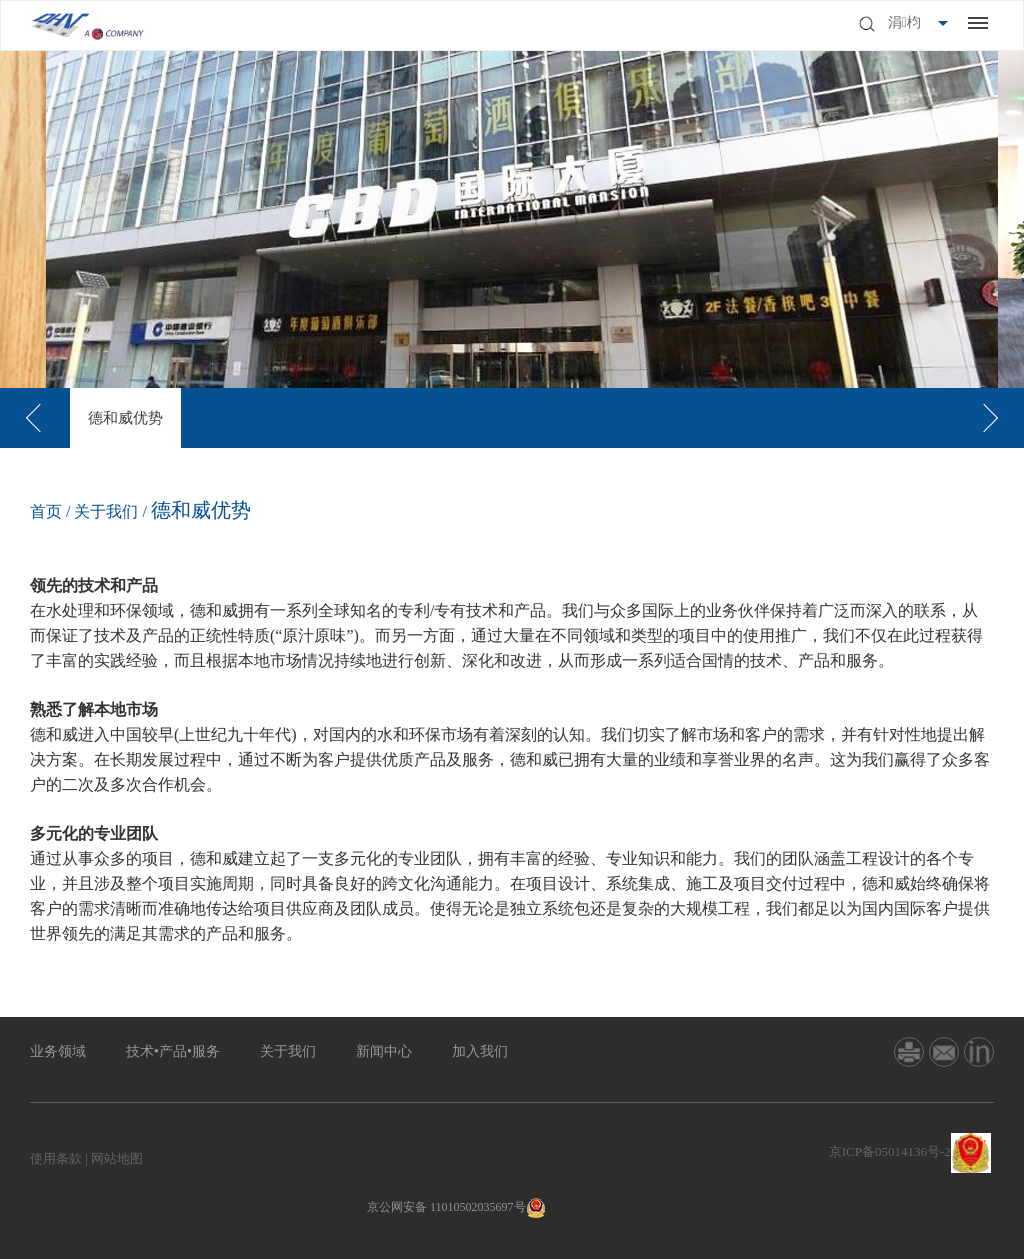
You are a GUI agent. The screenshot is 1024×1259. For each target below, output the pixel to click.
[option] (125, 418)
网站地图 (117, 1158)
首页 (46, 511)
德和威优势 (125, 418)
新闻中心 (384, 1051)
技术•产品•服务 (173, 1051)
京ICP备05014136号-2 (890, 1151)
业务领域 (58, 1051)
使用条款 (56, 1158)
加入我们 (480, 1051)
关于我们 (106, 511)
